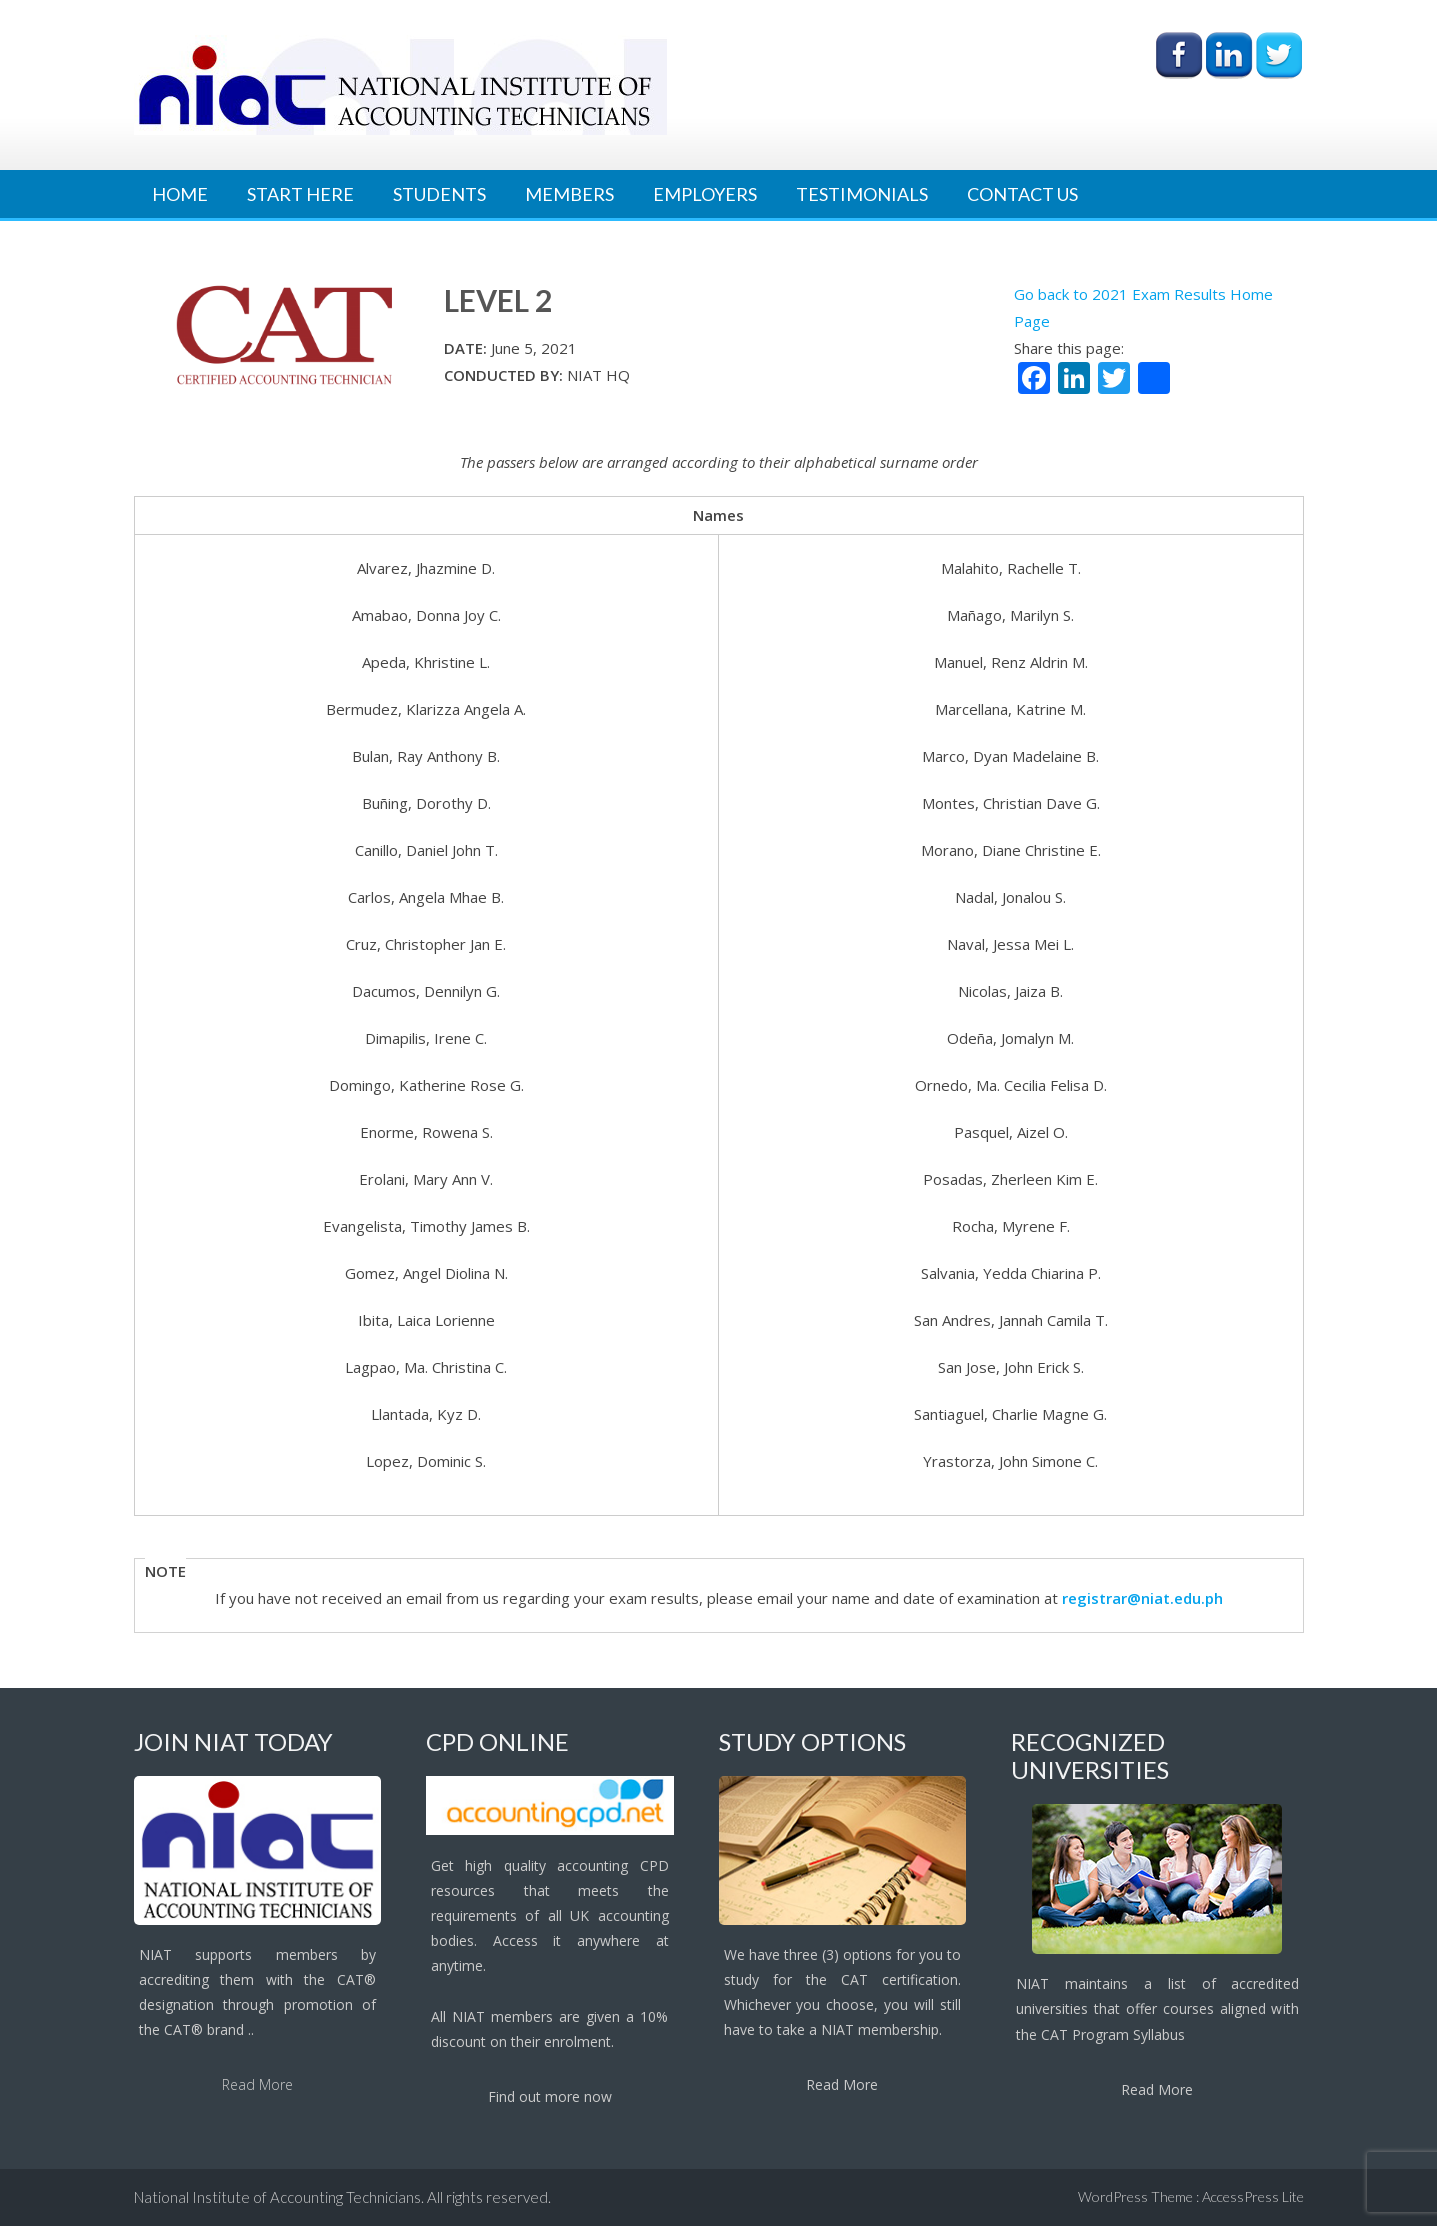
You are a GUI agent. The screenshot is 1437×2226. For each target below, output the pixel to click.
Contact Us (1022, 194)
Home (180, 194)
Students (439, 194)
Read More (257, 2084)
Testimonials (862, 194)
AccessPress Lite (1253, 2196)
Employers (705, 194)
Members (569, 194)
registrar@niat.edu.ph (1142, 1598)
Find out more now (550, 2096)
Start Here (300, 194)
